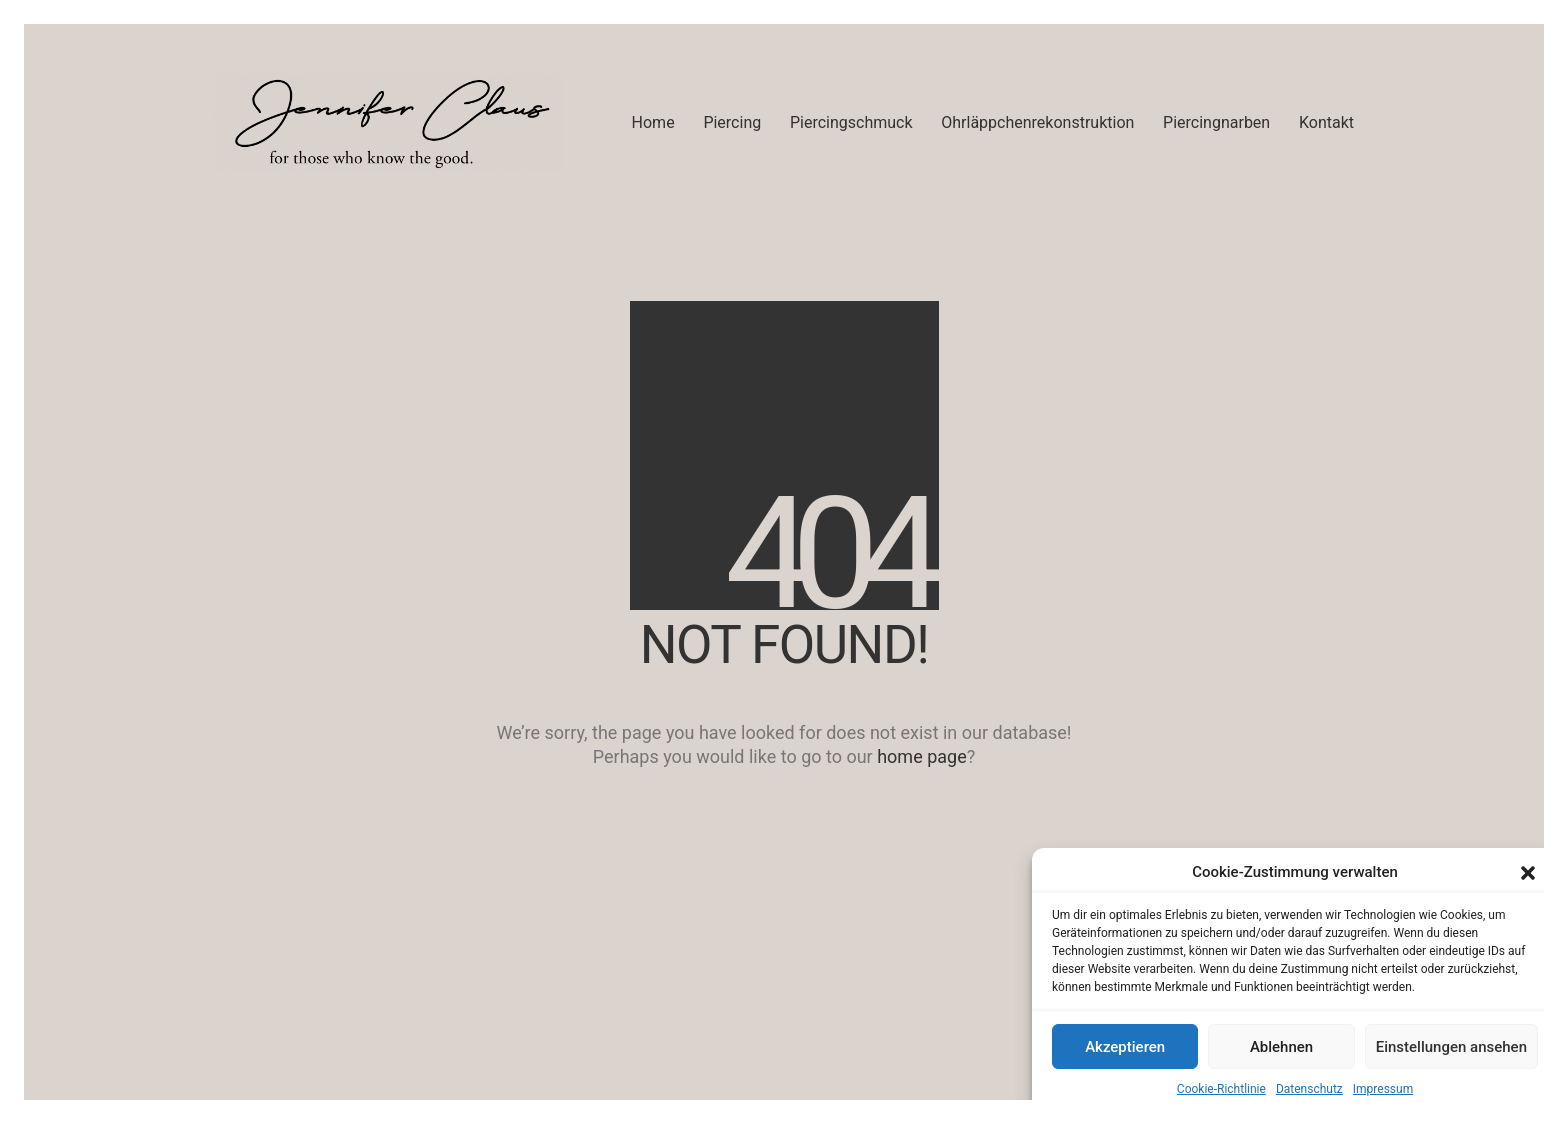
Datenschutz (1309, 1089)
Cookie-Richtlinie (1221, 1089)
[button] (1528, 873)
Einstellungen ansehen (1451, 1047)
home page (922, 756)
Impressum (1383, 1089)
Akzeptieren (1125, 1047)
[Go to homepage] (389, 122)
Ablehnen (1281, 1047)
